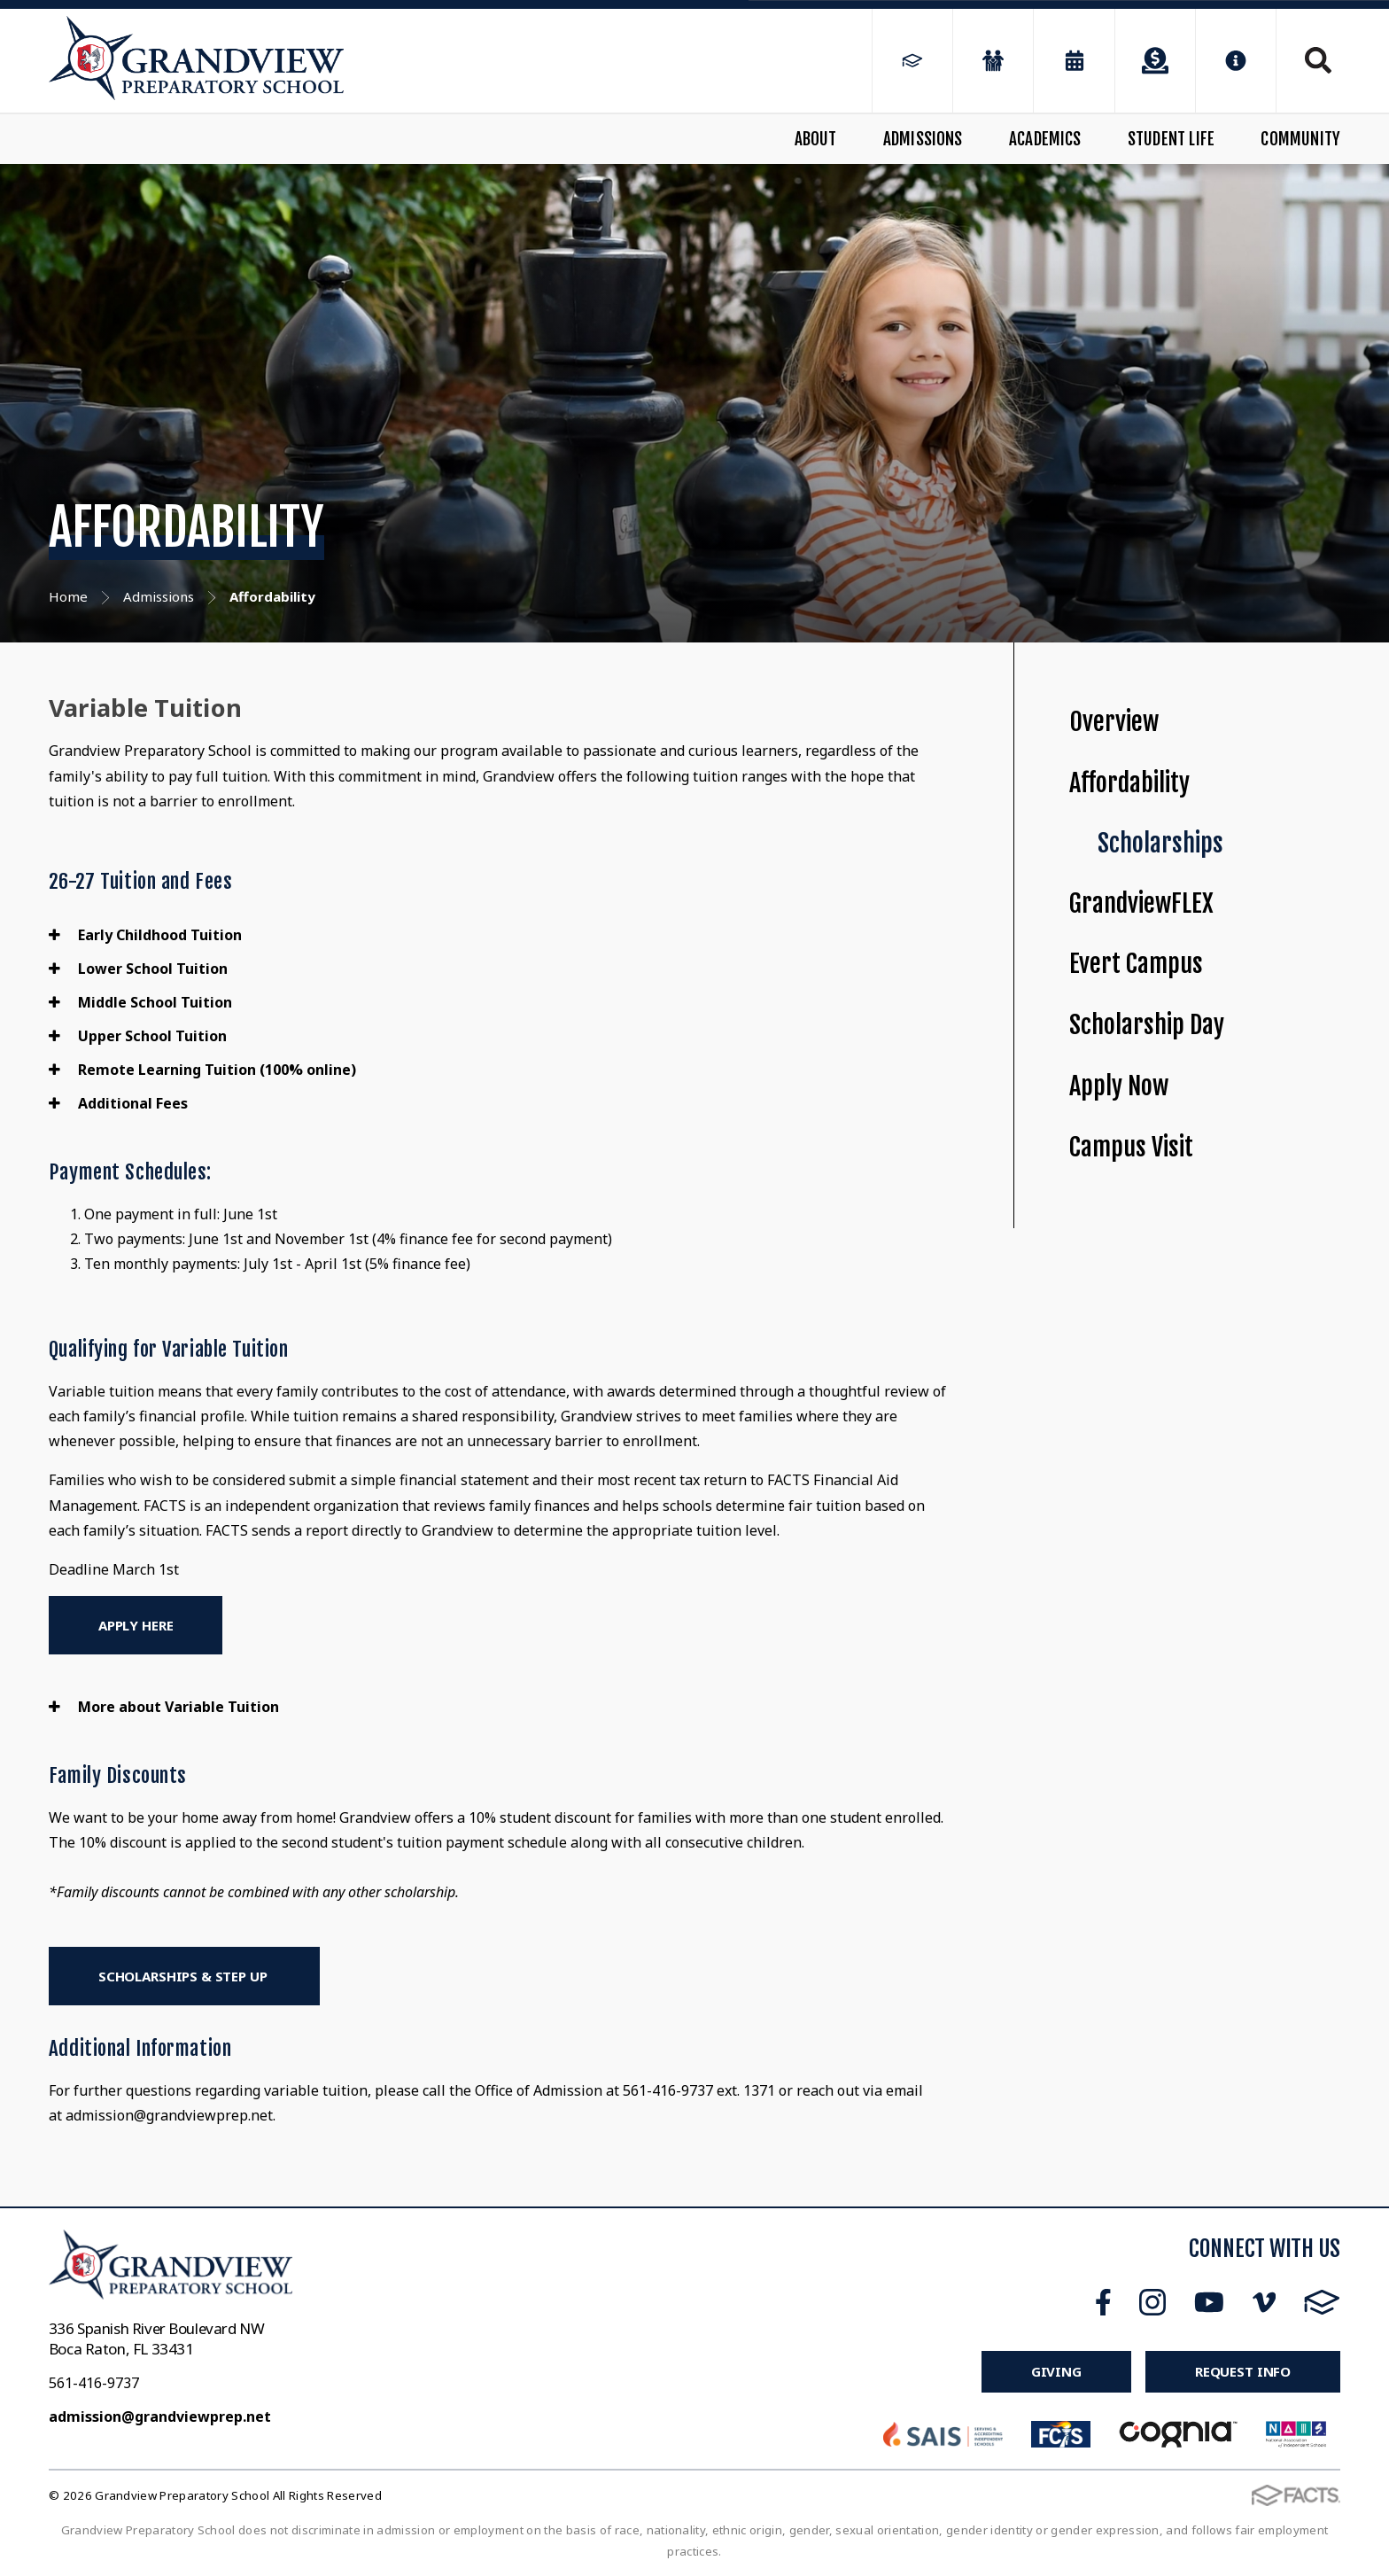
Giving (1056, 2371)
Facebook (1103, 2302)
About (816, 139)
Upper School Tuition (138, 1036)
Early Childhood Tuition (145, 935)
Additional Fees (118, 1103)
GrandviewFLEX (1141, 903)
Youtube (1209, 2302)
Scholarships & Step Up (184, 1976)
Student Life (1171, 139)
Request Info (1243, 2371)
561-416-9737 (94, 2383)
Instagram (1152, 2302)
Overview (1114, 721)
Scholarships (1160, 843)
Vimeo (1264, 2302)
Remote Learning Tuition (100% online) (202, 1069)
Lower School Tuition (138, 968)
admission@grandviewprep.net (160, 2416)
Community (1300, 139)
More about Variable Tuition (164, 1706)
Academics (1045, 139)
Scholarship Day (1146, 1024)
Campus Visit (1131, 1147)
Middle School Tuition (140, 1002)
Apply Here (136, 1625)
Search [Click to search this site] (1318, 60)
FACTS (1322, 2302)
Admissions (923, 139)
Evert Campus (1136, 963)
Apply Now (1118, 1085)
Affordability (1129, 782)
